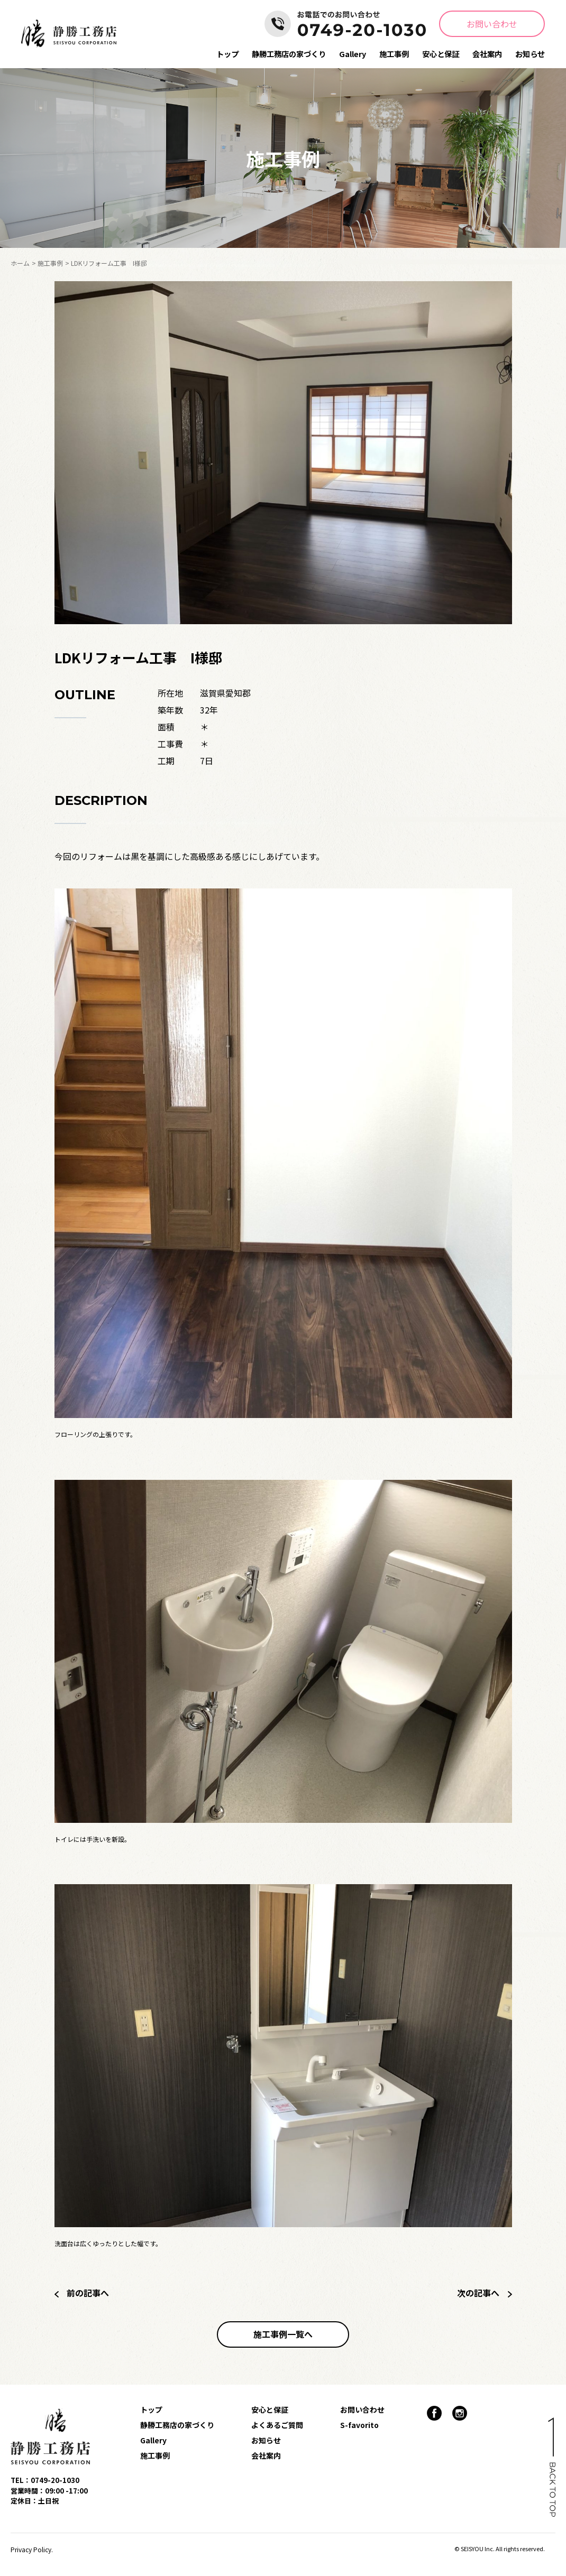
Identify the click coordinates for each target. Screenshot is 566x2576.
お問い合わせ (492, 23)
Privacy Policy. (32, 2549)
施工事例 (394, 53)
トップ (227, 53)
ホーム (20, 262)
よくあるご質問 (277, 2425)
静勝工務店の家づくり (289, 53)
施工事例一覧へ (283, 2334)
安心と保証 (440, 53)
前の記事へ (81, 2293)
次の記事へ (484, 2293)
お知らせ (530, 53)
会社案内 (487, 53)
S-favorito (359, 2425)
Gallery (352, 53)
